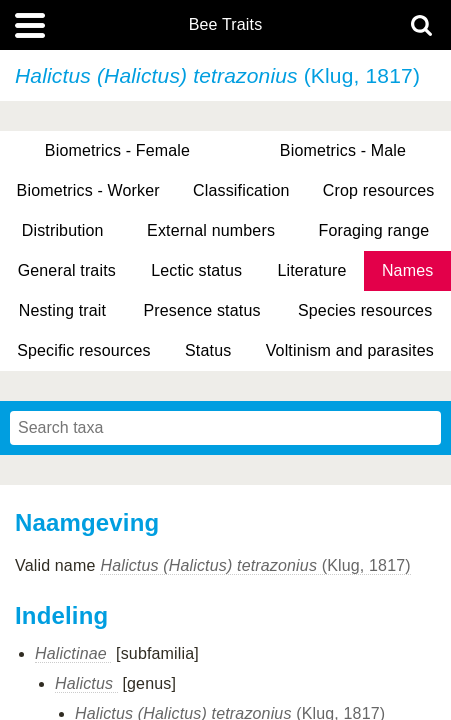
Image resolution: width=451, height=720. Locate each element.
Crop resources (379, 190)
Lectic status (196, 270)
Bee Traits (226, 25)
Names (407, 270)
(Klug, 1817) (255, 565)
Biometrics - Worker (88, 190)
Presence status (201, 310)
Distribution (63, 230)
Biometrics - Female (117, 150)
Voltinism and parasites (350, 350)
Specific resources (84, 350)
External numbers (211, 230)
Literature (311, 270)
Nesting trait (62, 310)
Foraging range (374, 230)
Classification (241, 190)
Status (208, 350)
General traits (67, 270)
